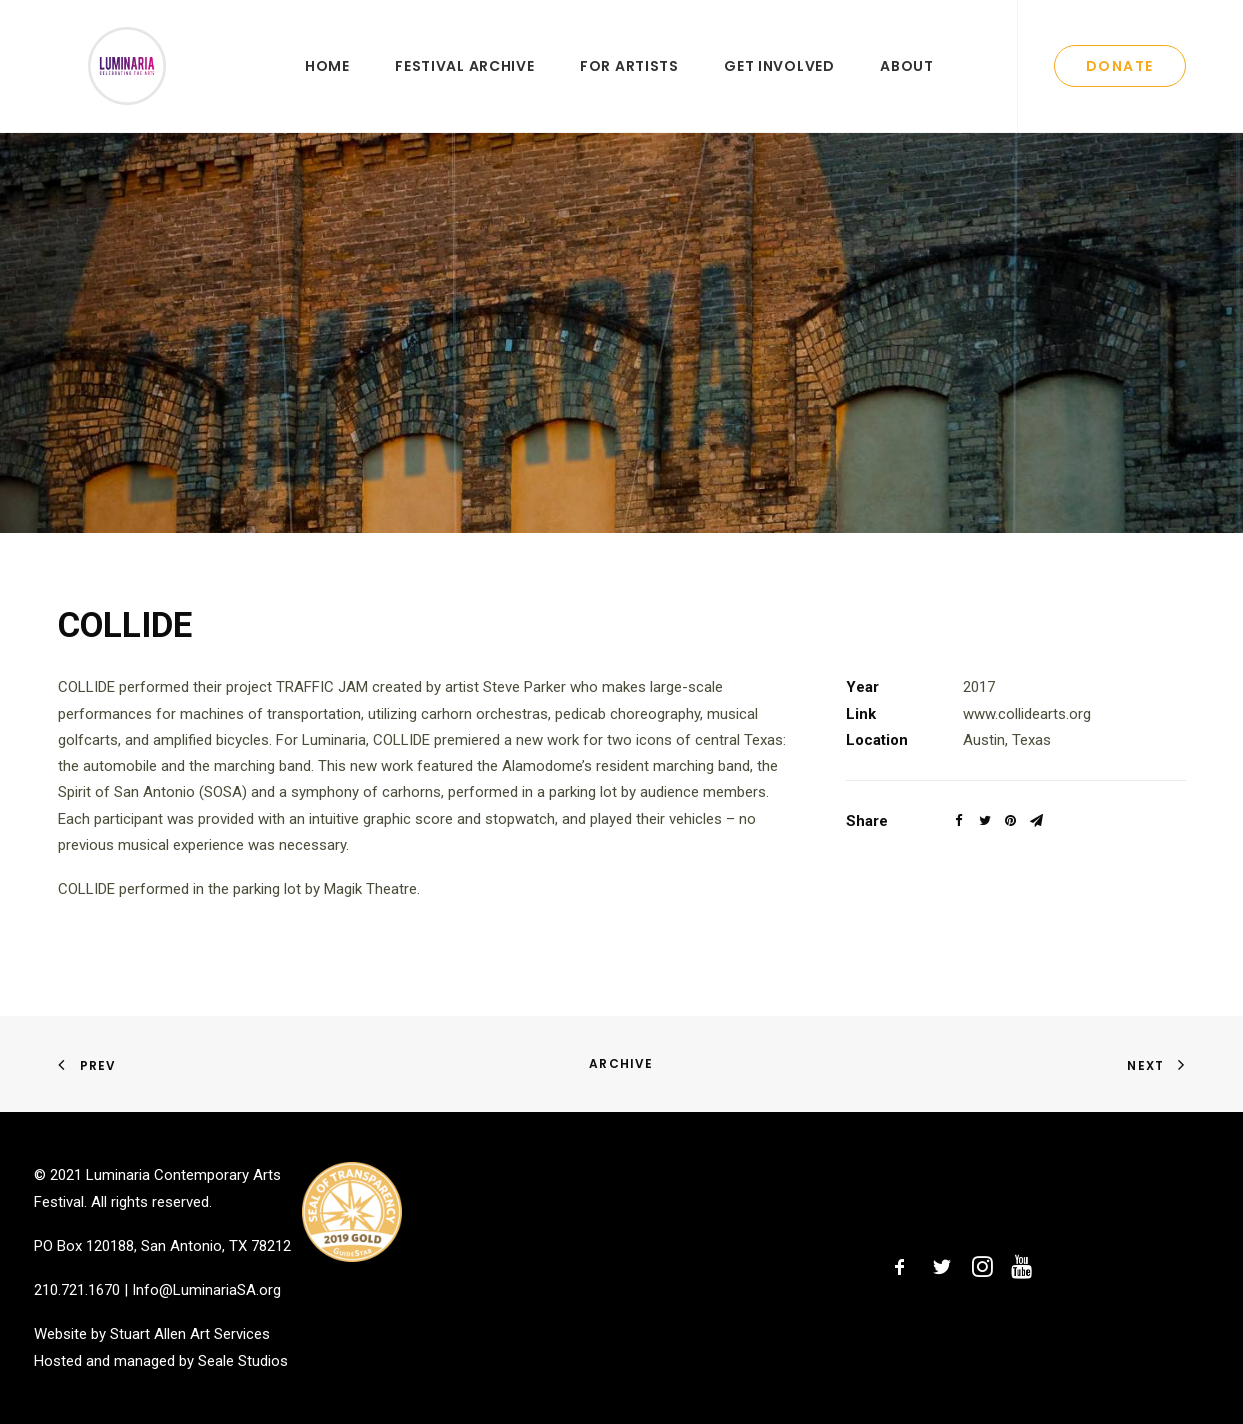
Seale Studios (243, 1361)
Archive (621, 1063)
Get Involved (779, 87)
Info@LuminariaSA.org (206, 1290)
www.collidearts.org (1027, 755)
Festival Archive (464, 87)
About (907, 87)
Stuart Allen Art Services (190, 1334)
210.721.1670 (77, 1290)
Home (327, 87)
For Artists (629, 87)
